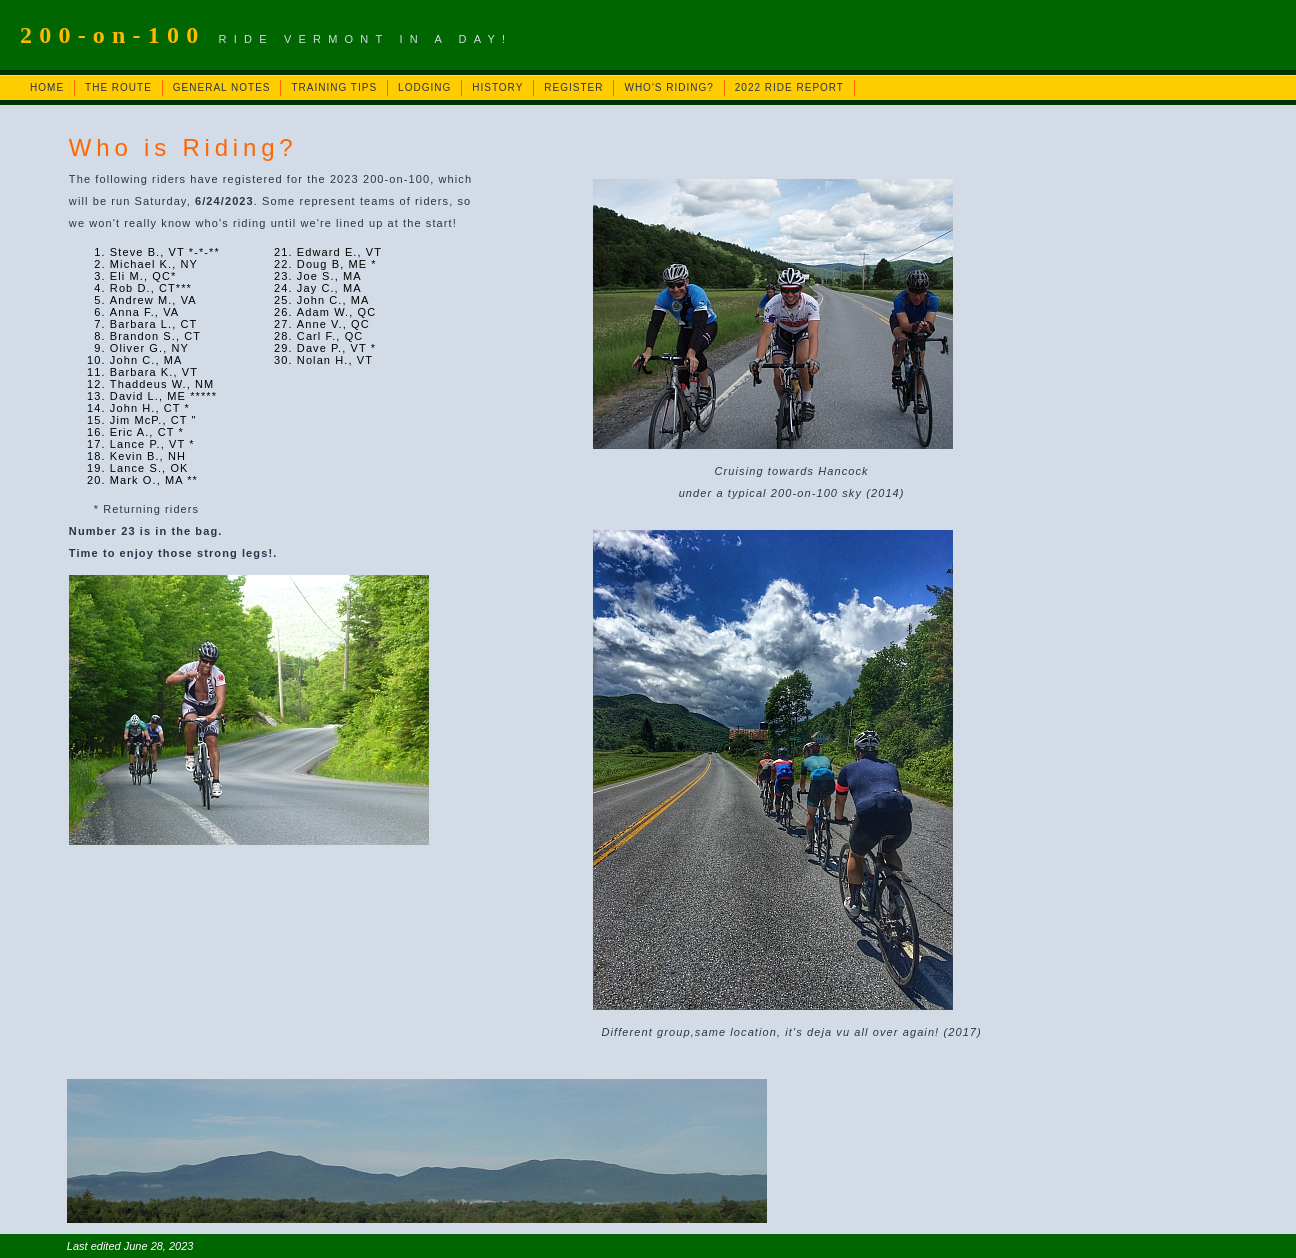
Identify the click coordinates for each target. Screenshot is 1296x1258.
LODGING (424, 87)
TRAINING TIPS (334, 87)
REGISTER (573, 87)
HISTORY (497, 87)
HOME (47, 87)
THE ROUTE (118, 87)
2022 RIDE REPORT (789, 87)
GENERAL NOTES (222, 87)
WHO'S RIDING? (668, 87)
